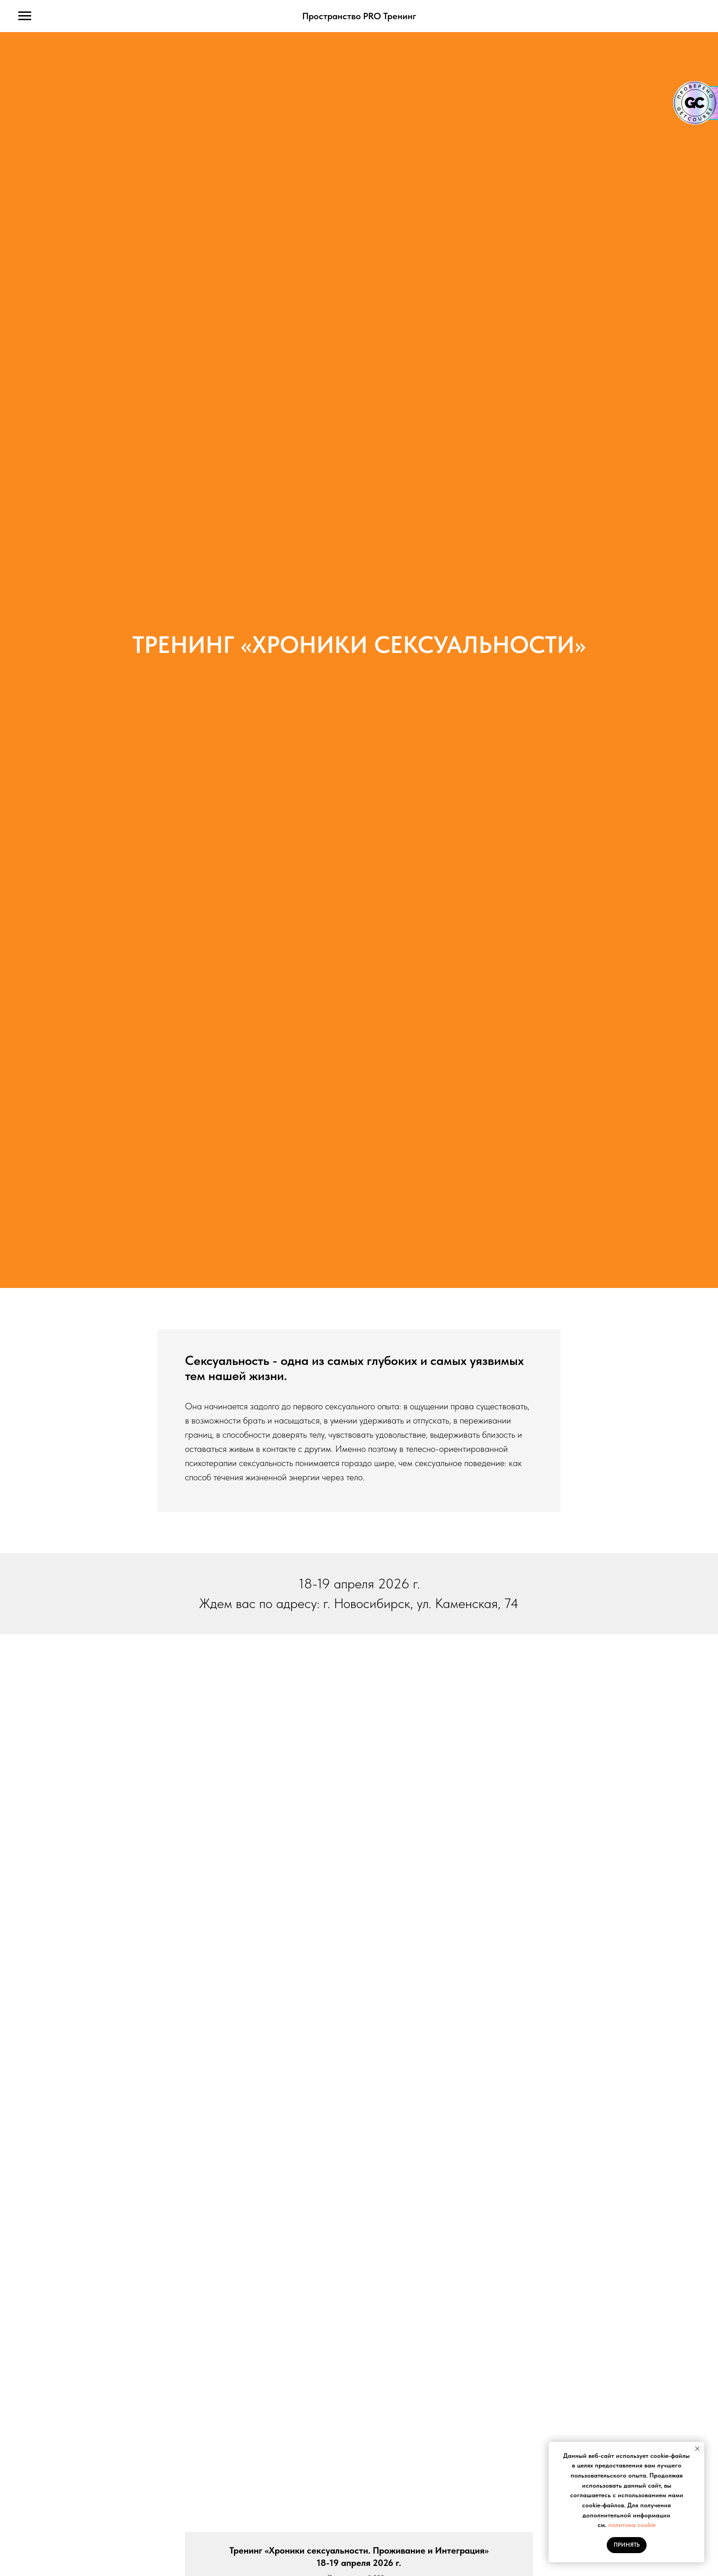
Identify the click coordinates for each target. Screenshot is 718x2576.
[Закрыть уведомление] (697, 2448)
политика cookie (632, 2524)
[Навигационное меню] (24, 16)
